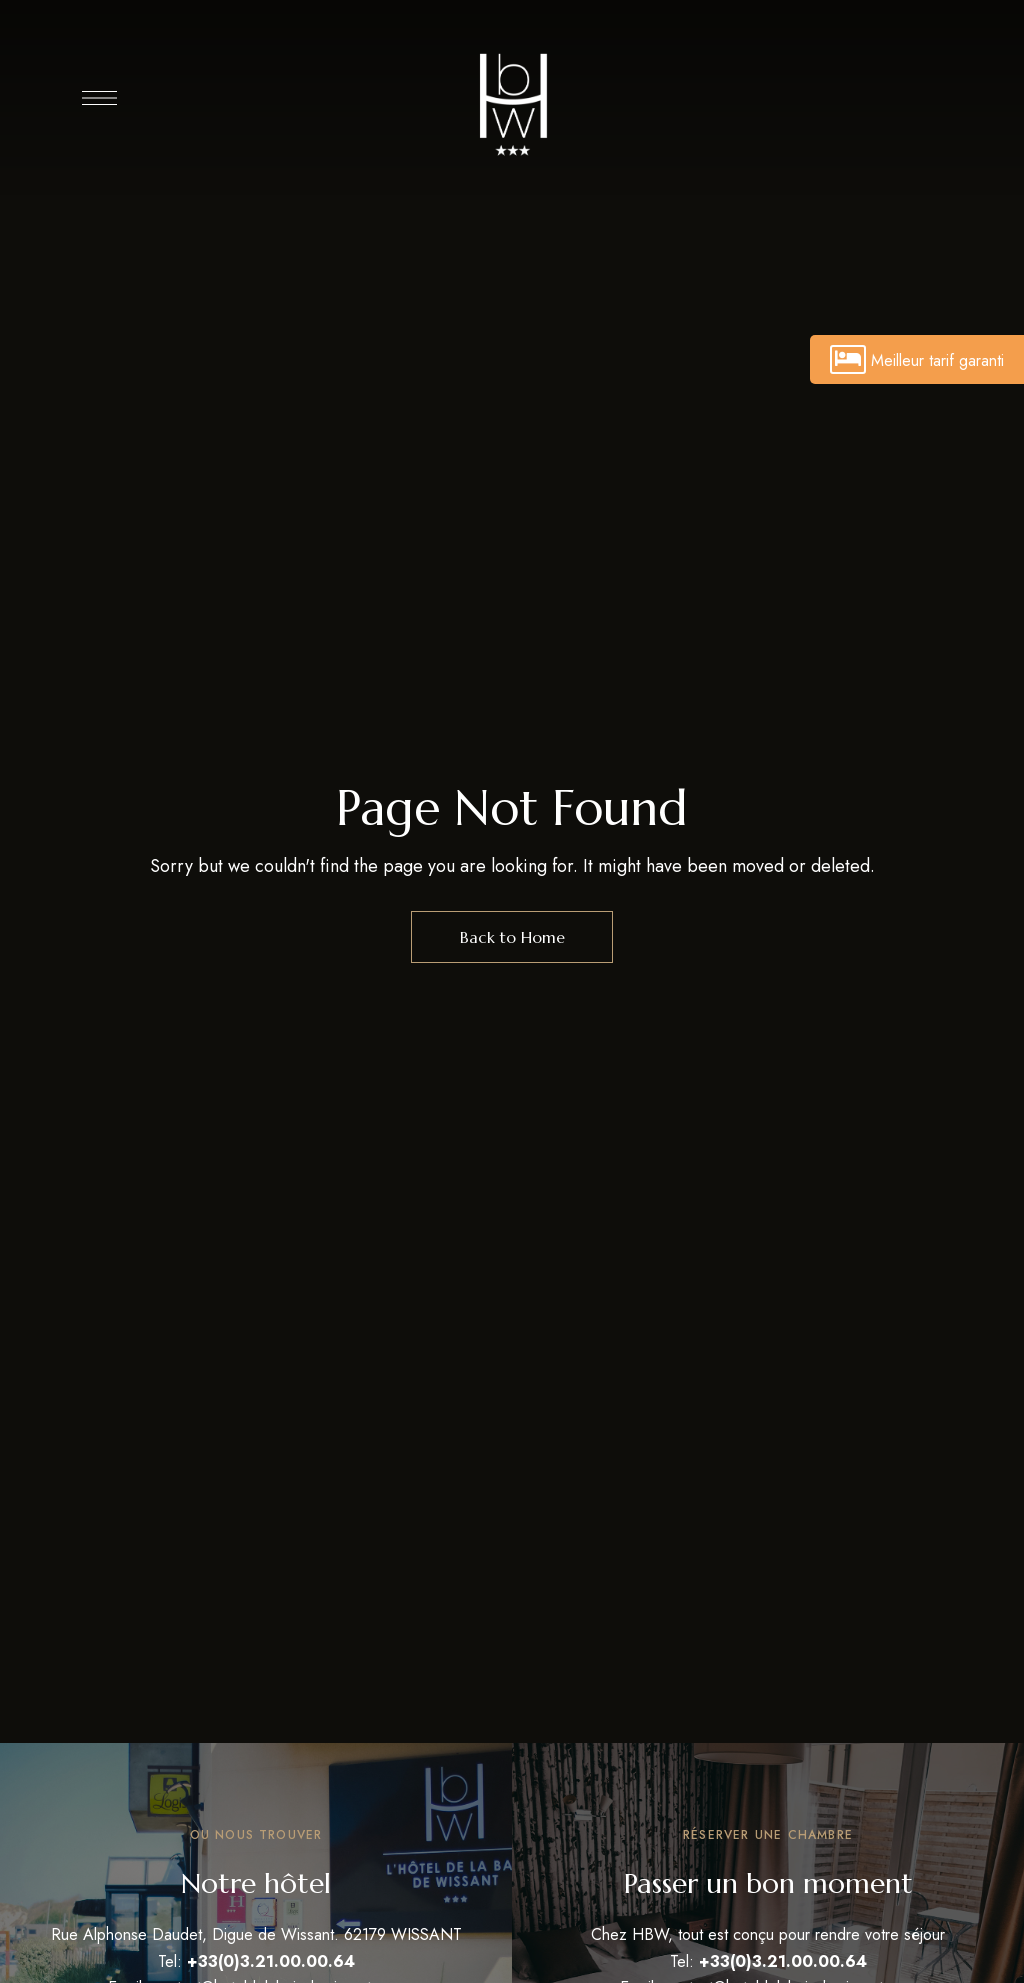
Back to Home (512, 937)
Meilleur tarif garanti (917, 359)
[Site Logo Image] (512, 103)
